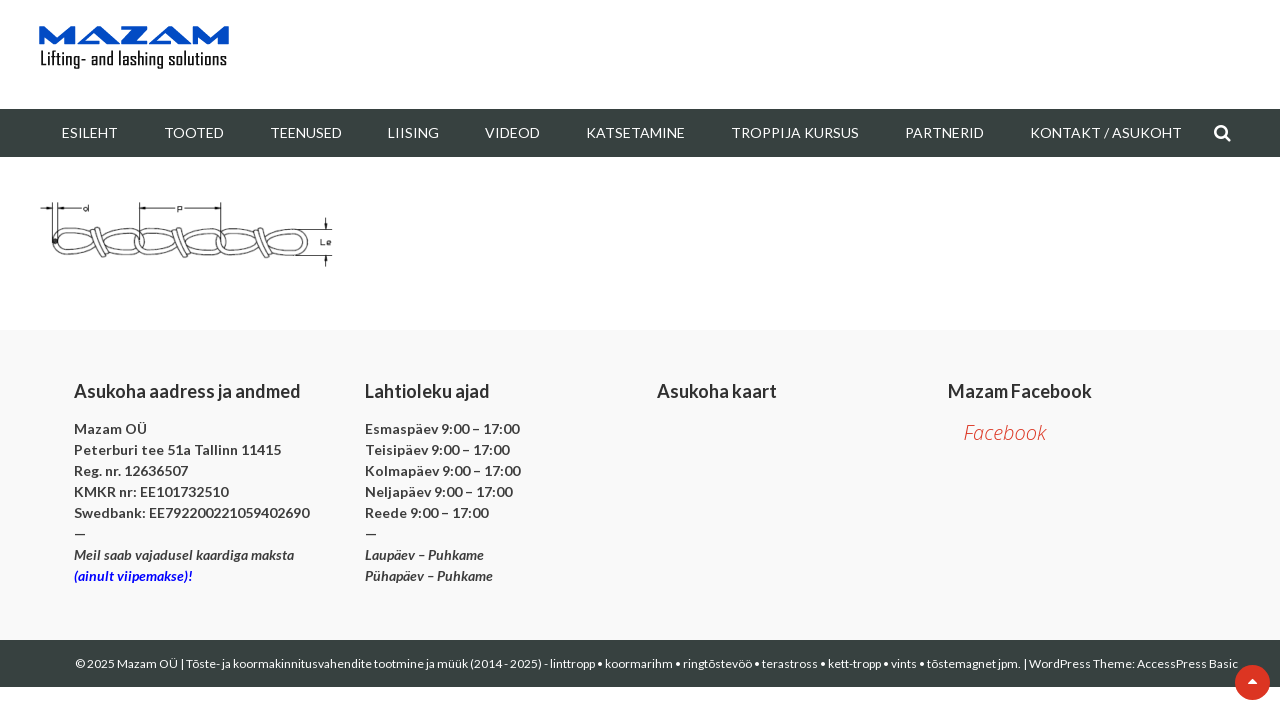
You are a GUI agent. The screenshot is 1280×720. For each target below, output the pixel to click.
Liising (413, 132)
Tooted (194, 132)
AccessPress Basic (1187, 663)
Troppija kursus (795, 132)
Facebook (1004, 432)
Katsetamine (635, 132)
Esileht (90, 132)
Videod (512, 132)
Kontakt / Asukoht (1106, 132)
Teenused (306, 132)
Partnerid (944, 132)
